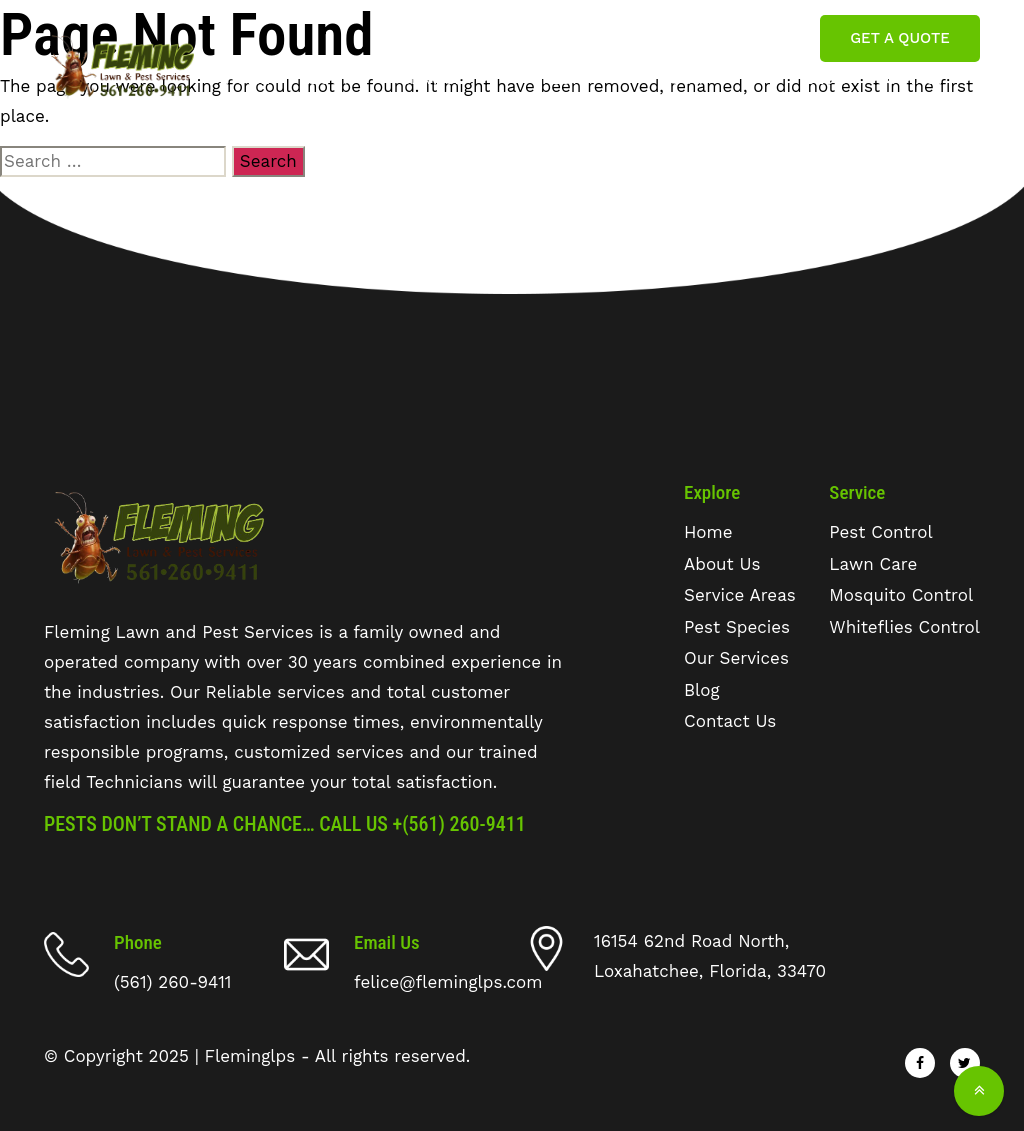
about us (325, 90)
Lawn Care (873, 564)
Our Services (707, 90)
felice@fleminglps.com (699, 38)
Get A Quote (899, 38)
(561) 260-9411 (172, 982)
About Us (722, 564)
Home (247, 79)
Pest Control (880, 532)
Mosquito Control (901, 595)
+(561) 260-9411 (459, 824)
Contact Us (910, 90)
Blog (825, 79)
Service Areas (432, 90)
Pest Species (573, 90)
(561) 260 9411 (510, 38)
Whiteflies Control (904, 627)
